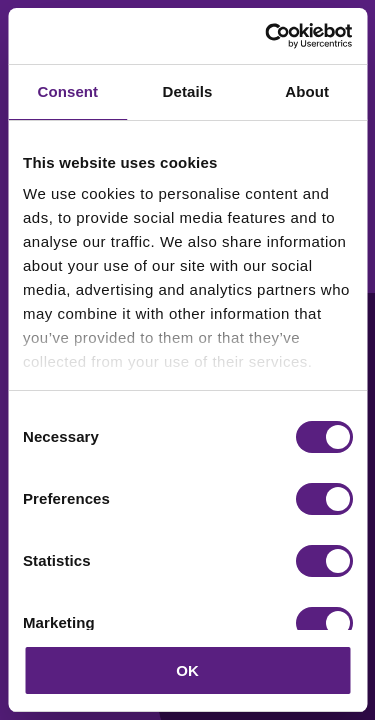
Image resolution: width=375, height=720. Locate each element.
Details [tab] (188, 91)
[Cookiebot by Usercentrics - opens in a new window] (267, 36)
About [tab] (307, 91)
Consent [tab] (67, 91)
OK (187, 670)
